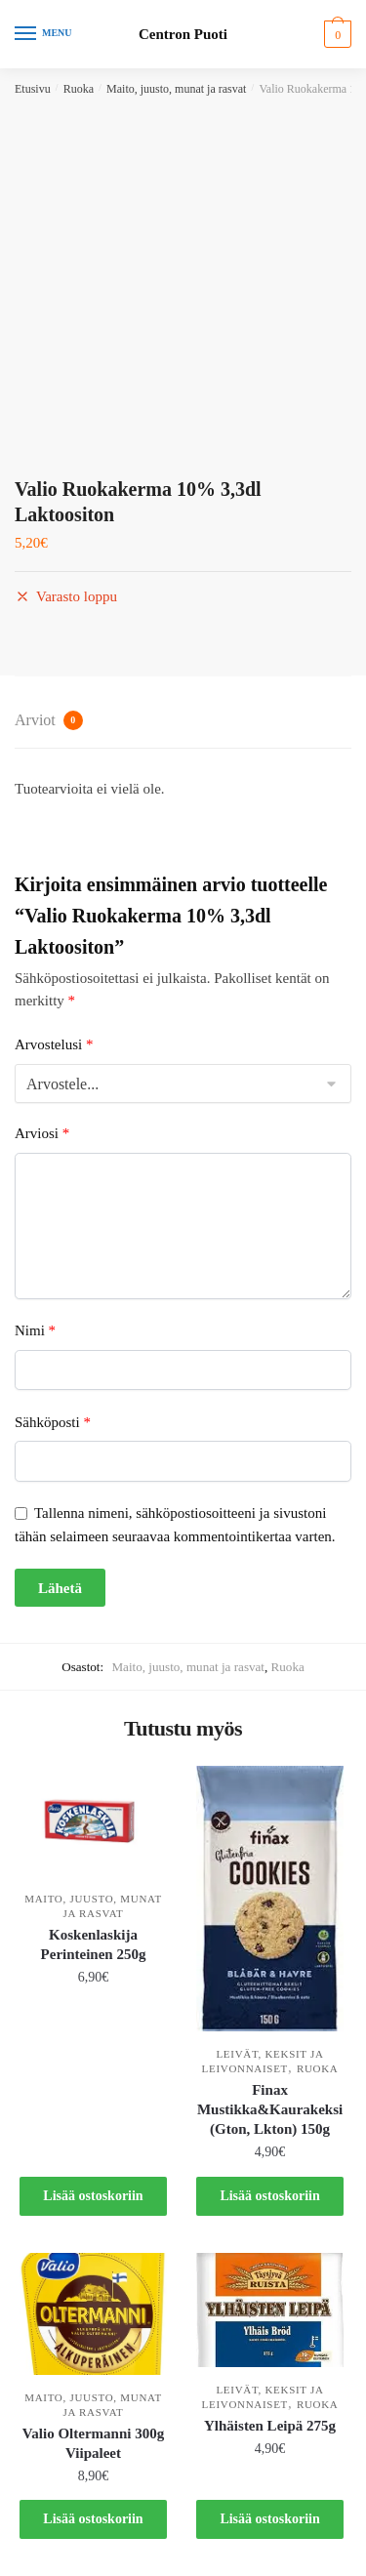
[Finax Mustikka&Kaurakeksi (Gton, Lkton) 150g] (270, 1898)
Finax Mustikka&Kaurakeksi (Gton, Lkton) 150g (270, 2109)
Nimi (35, 1330)
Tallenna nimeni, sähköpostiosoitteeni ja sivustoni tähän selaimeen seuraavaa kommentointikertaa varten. (175, 1524)
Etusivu (33, 89)
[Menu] (44, 34)
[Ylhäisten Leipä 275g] (270, 2310)
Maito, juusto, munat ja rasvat (176, 89)
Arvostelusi (54, 1044)
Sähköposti (53, 1422)
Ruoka (78, 89)
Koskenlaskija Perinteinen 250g (93, 1944)
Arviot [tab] (49, 720)
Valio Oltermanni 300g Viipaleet (93, 2443)
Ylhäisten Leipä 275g (270, 2425)
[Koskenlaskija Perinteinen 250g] (93, 1821)
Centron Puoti (183, 34)
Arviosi (42, 1133)
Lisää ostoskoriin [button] (92, 2195)
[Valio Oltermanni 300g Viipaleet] (93, 2314)
